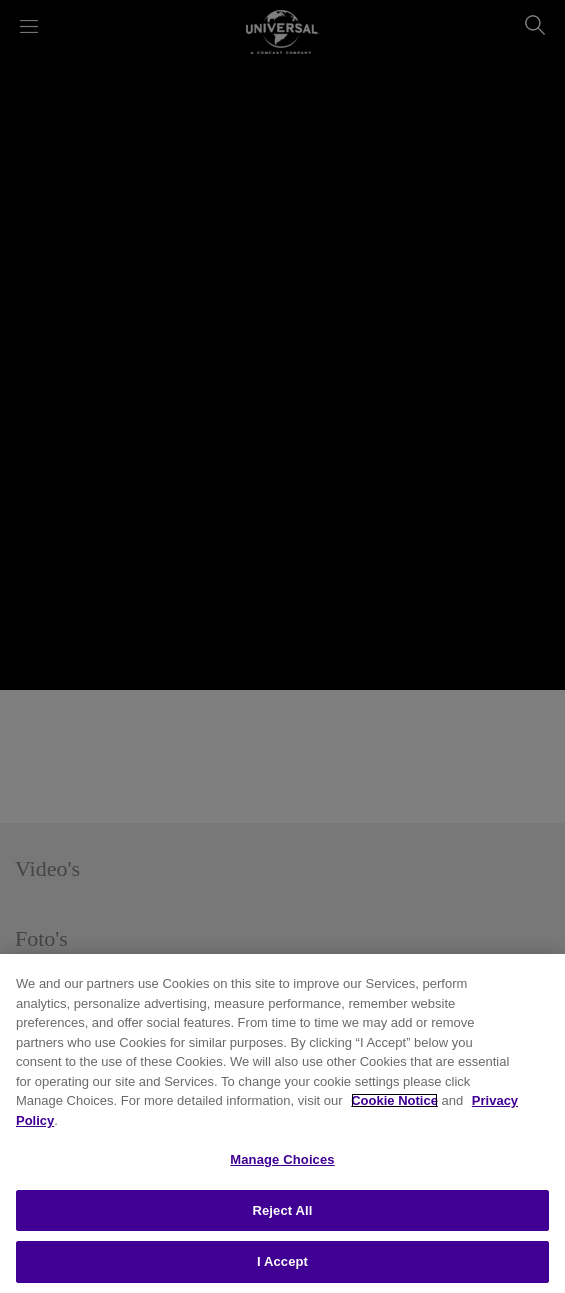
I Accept (282, 1261)
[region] (282, 1123)
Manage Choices (282, 1159)
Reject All (282, 1210)
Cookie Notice (394, 1100)
